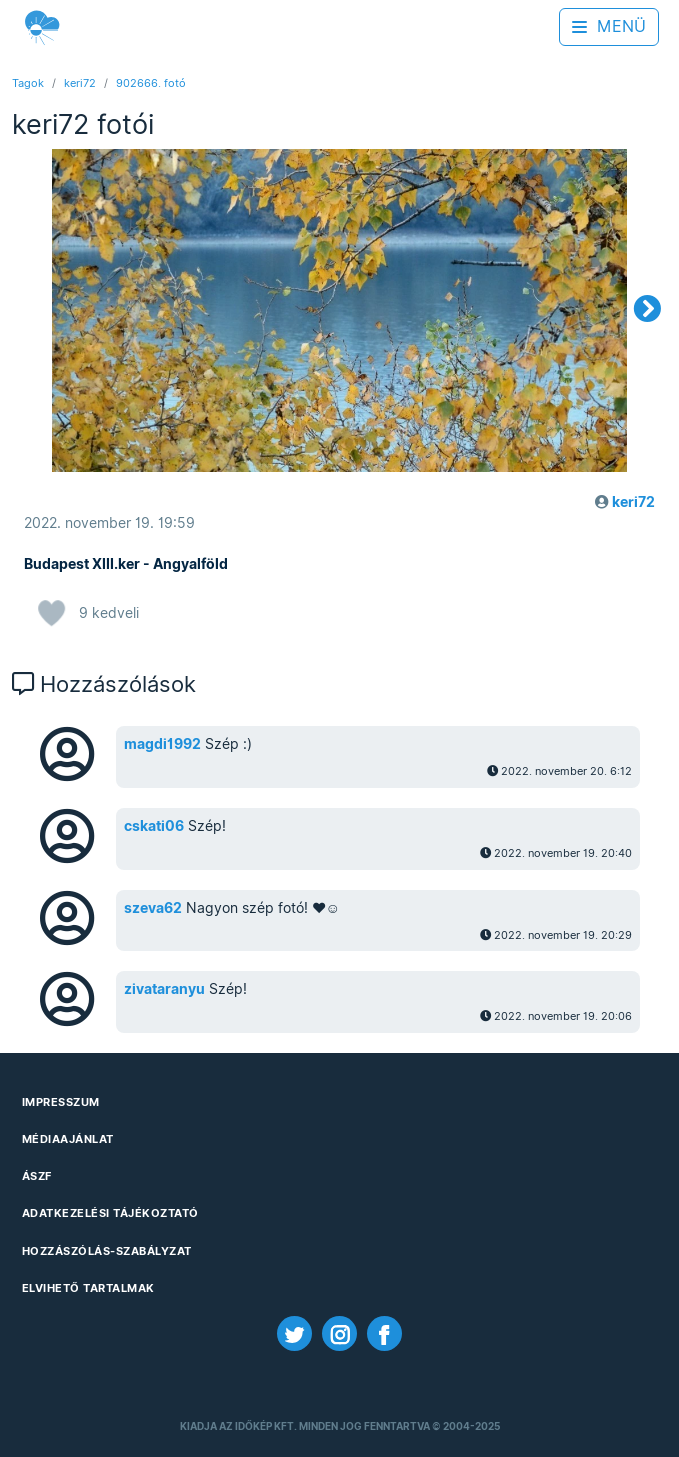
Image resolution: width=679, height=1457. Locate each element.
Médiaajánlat (68, 1139)
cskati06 (154, 826)
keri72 (80, 83)
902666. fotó (151, 83)
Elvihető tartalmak (88, 1288)
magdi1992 (162, 744)
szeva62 (153, 908)
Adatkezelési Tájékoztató (110, 1213)
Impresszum (61, 1102)
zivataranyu (164, 989)
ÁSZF (37, 1176)
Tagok (28, 83)
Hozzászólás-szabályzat (107, 1251)
